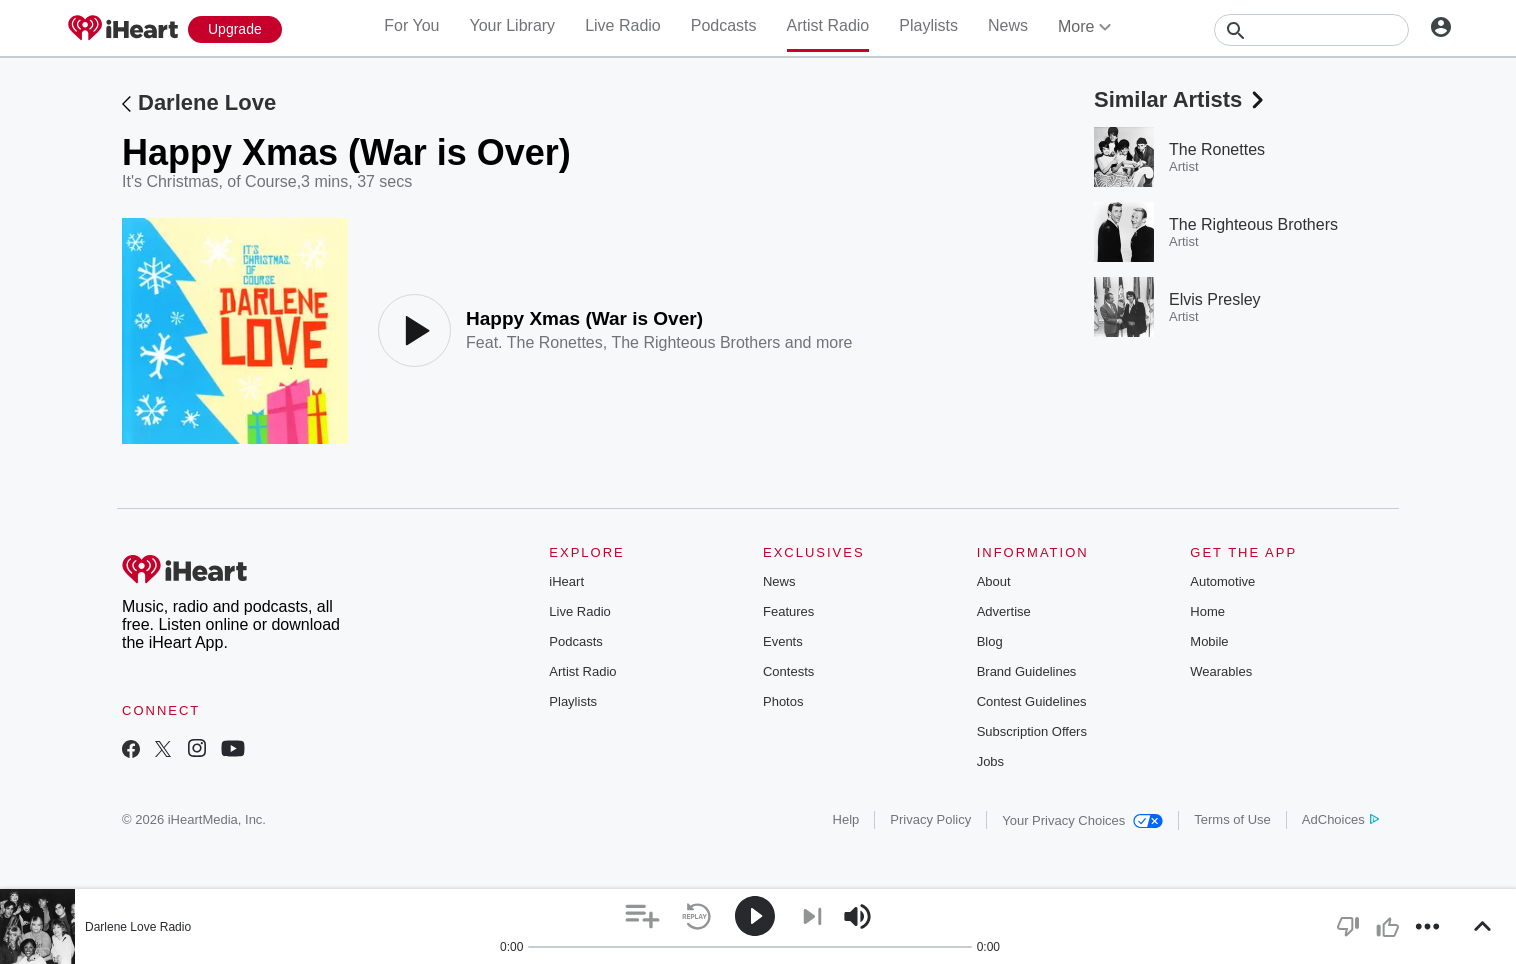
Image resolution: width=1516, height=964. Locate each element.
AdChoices (1340, 819)
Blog (990, 641)
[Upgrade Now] (235, 29)
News (1008, 25)
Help (846, 819)
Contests (788, 671)
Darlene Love (207, 102)
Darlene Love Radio (138, 927)
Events (783, 641)
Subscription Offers (1032, 731)
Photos (783, 701)
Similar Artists (1181, 99)
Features (788, 611)
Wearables (1221, 671)
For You (411, 25)
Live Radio (623, 25)
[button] (642, 916)
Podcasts (724, 25)
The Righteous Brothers (695, 342)
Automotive (1222, 581)
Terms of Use (1232, 819)
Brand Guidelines (1027, 671)
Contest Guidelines (1032, 701)
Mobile (1209, 641)
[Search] (1311, 30)
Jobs (990, 761)
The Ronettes (555, 342)
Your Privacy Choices (1082, 820)
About (994, 581)
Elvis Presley (1215, 299)
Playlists (928, 25)
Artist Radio (828, 25)
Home (1207, 611)
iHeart (566, 581)
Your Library (512, 25)
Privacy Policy (930, 819)
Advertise (1004, 611)
